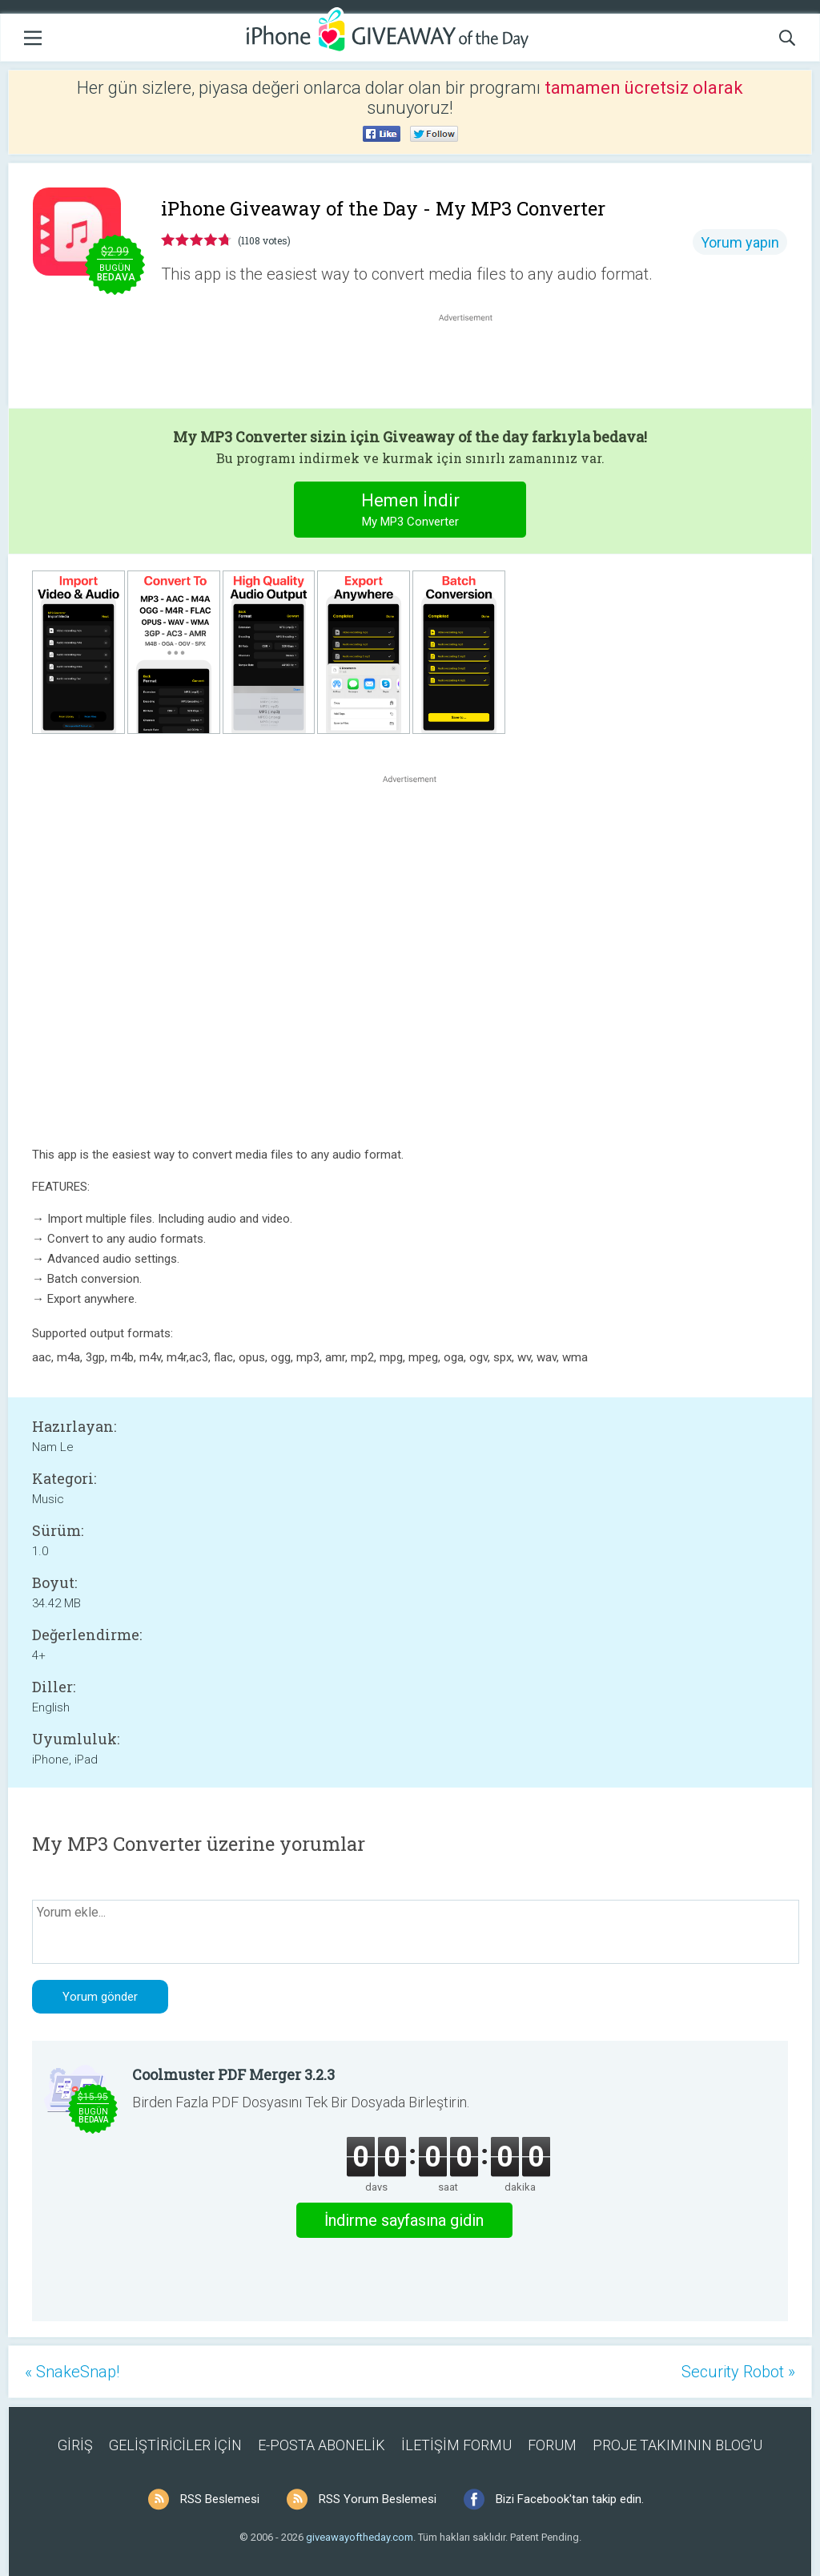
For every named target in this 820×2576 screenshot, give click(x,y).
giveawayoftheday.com (359, 2537)
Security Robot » (738, 2371)
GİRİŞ (75, 2445)
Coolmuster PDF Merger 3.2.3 (233, 2074)
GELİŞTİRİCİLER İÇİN (175, 2445)
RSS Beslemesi (219, 2499)
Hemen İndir (410, 511)
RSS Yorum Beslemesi (377, 2499)
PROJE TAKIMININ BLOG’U (677, 2445)
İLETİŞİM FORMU (456, 2445)
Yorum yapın (740, 242)
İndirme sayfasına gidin (404, 2220)
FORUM (552, 2445)
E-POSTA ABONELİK (321, 2445)
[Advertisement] (474, 364)
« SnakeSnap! (72, 2371)
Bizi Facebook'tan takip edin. (570, 2499)
